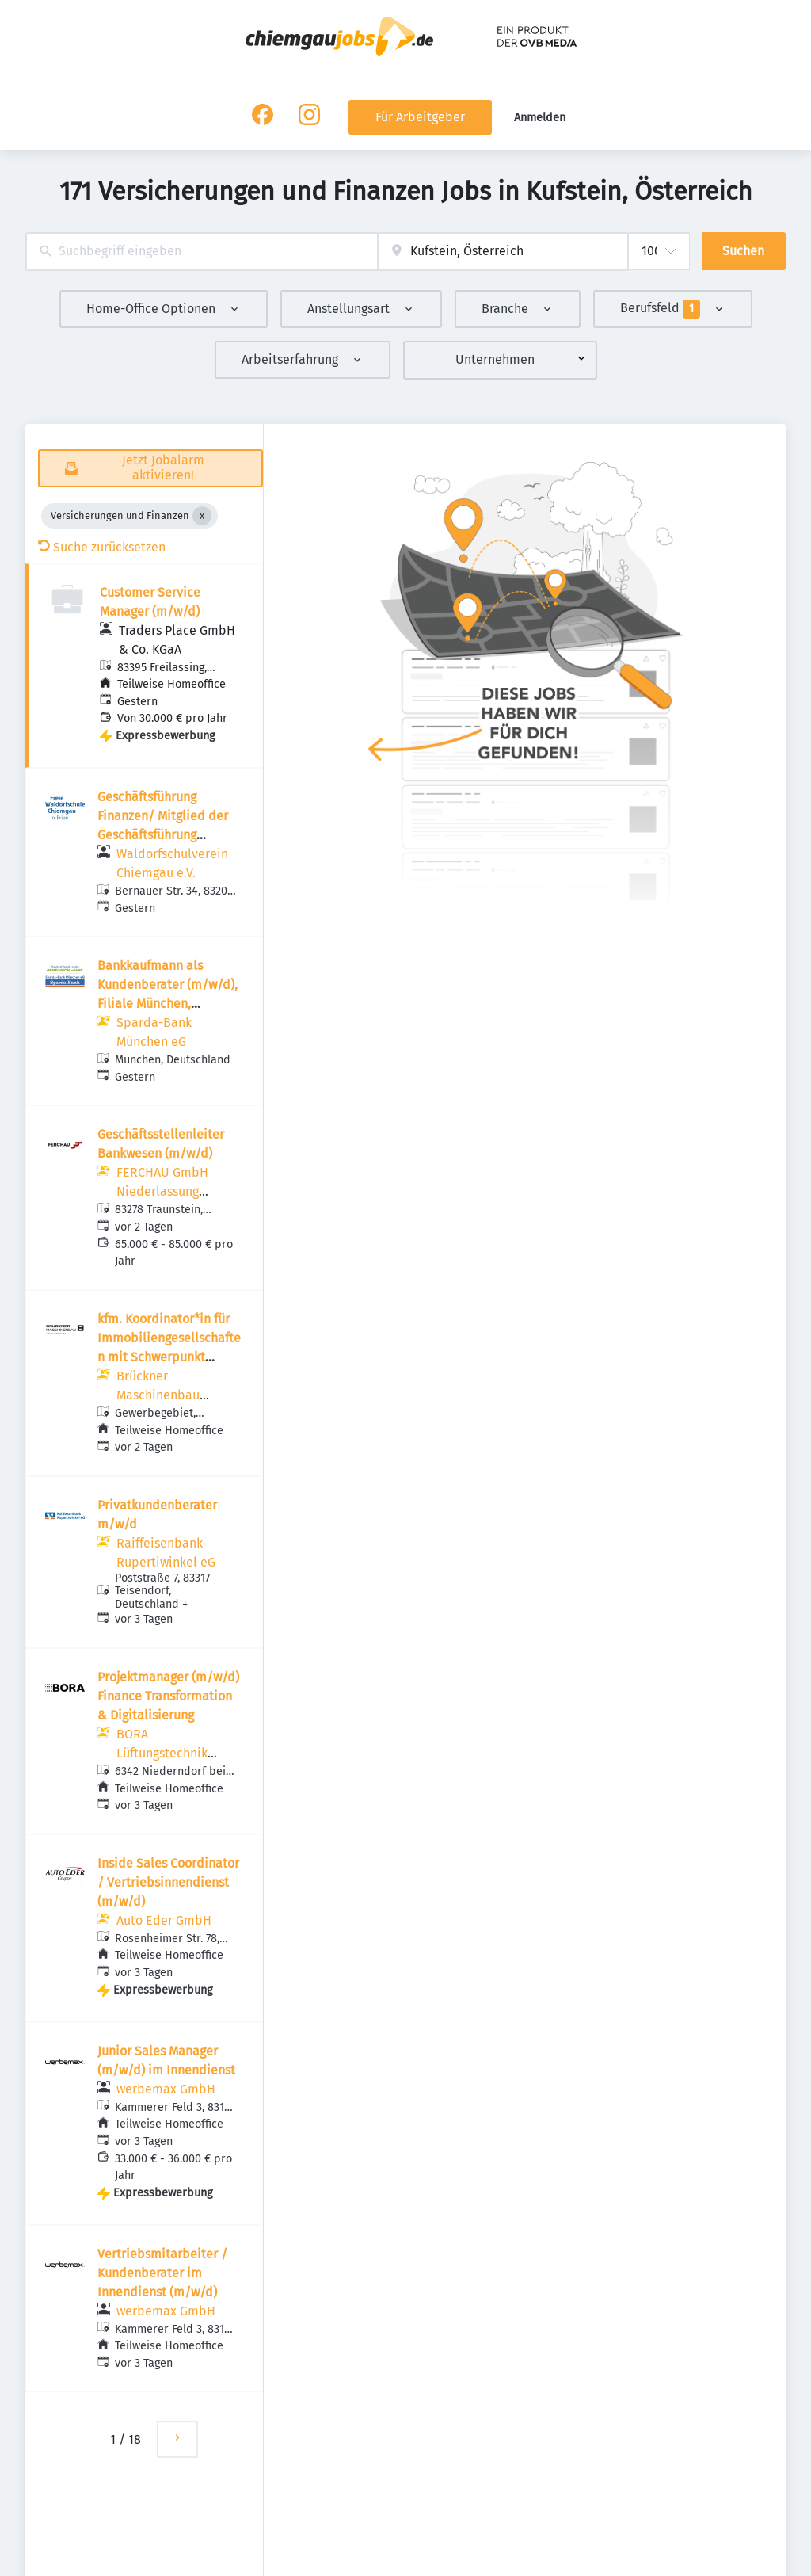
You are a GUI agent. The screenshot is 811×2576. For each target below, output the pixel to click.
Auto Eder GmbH (163, 1920)
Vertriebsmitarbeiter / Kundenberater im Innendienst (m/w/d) (162, 2272)
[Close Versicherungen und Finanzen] (201, 515)
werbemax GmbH (165, 2089)
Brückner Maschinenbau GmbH (158, 1395)
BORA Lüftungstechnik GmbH (162, 1753)
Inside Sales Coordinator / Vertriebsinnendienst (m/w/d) (168, 1882)
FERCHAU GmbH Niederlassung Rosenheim (162, 1191)
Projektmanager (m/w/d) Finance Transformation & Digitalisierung (168, 1696)
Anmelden (539, 117)
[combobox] (201, 251)
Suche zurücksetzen (102, 547)
